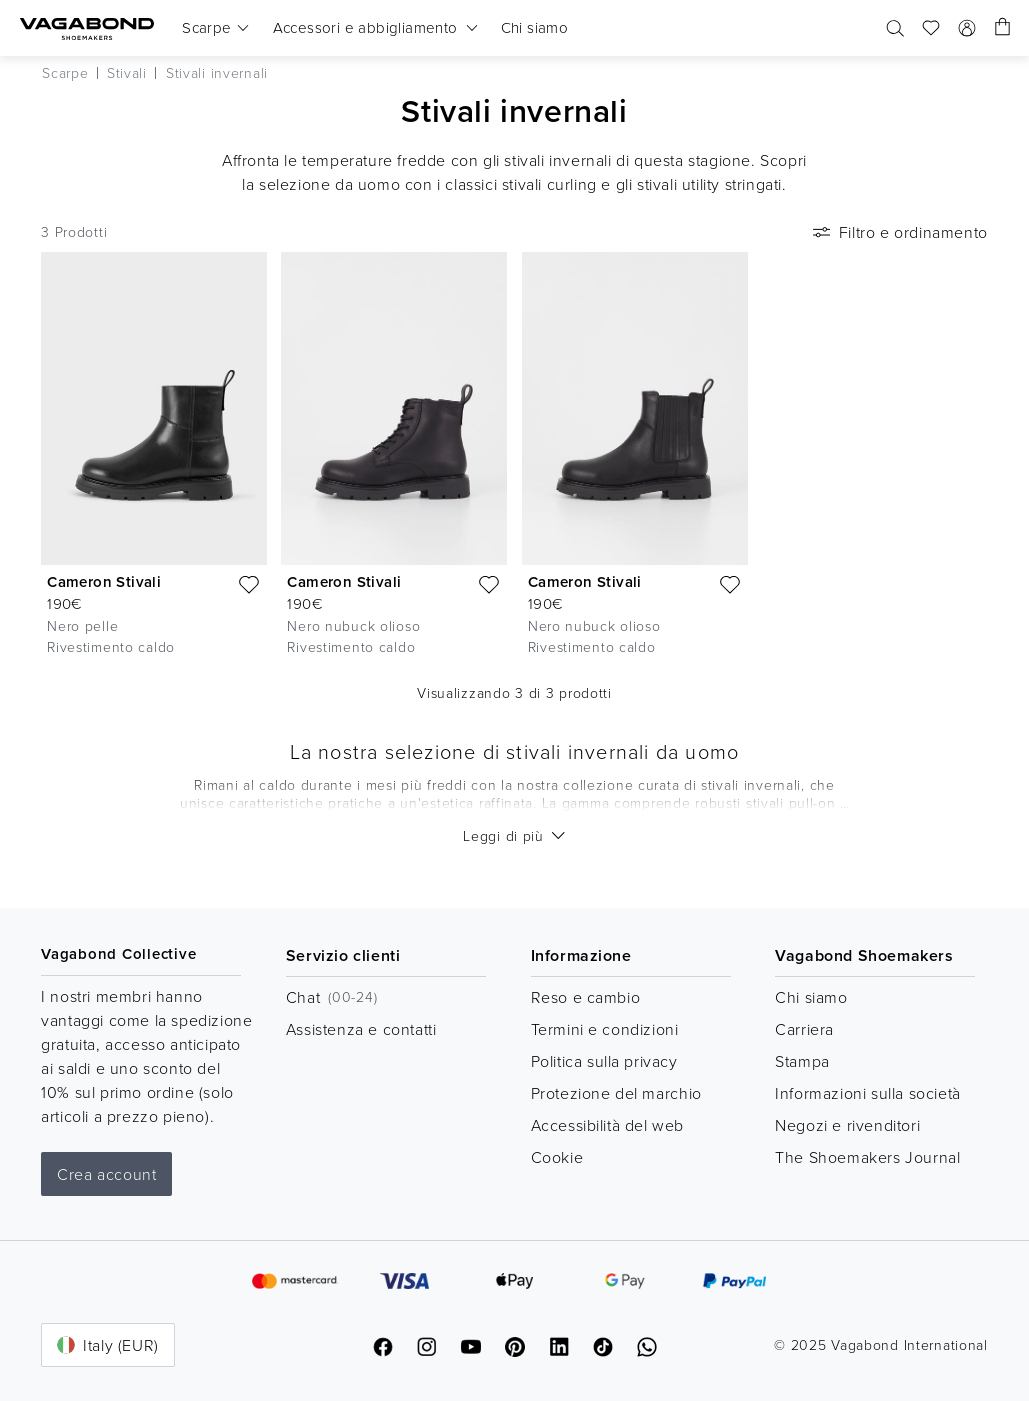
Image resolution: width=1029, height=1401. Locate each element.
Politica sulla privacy (604, 1061)
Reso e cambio (586, 997)
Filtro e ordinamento (898, 232)
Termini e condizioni (605, 1029)
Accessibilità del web (608, 1125)
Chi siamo (811, 997)
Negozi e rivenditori (847, 1125)
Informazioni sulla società (868, 1093)
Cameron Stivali (104, 581)
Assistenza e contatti (361, 1029)
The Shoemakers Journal (867, 1157)
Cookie (557, 1157)
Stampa (802, 1061)
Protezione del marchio (616, 1093)
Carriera (804, 1029)
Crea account (106, 1174)
